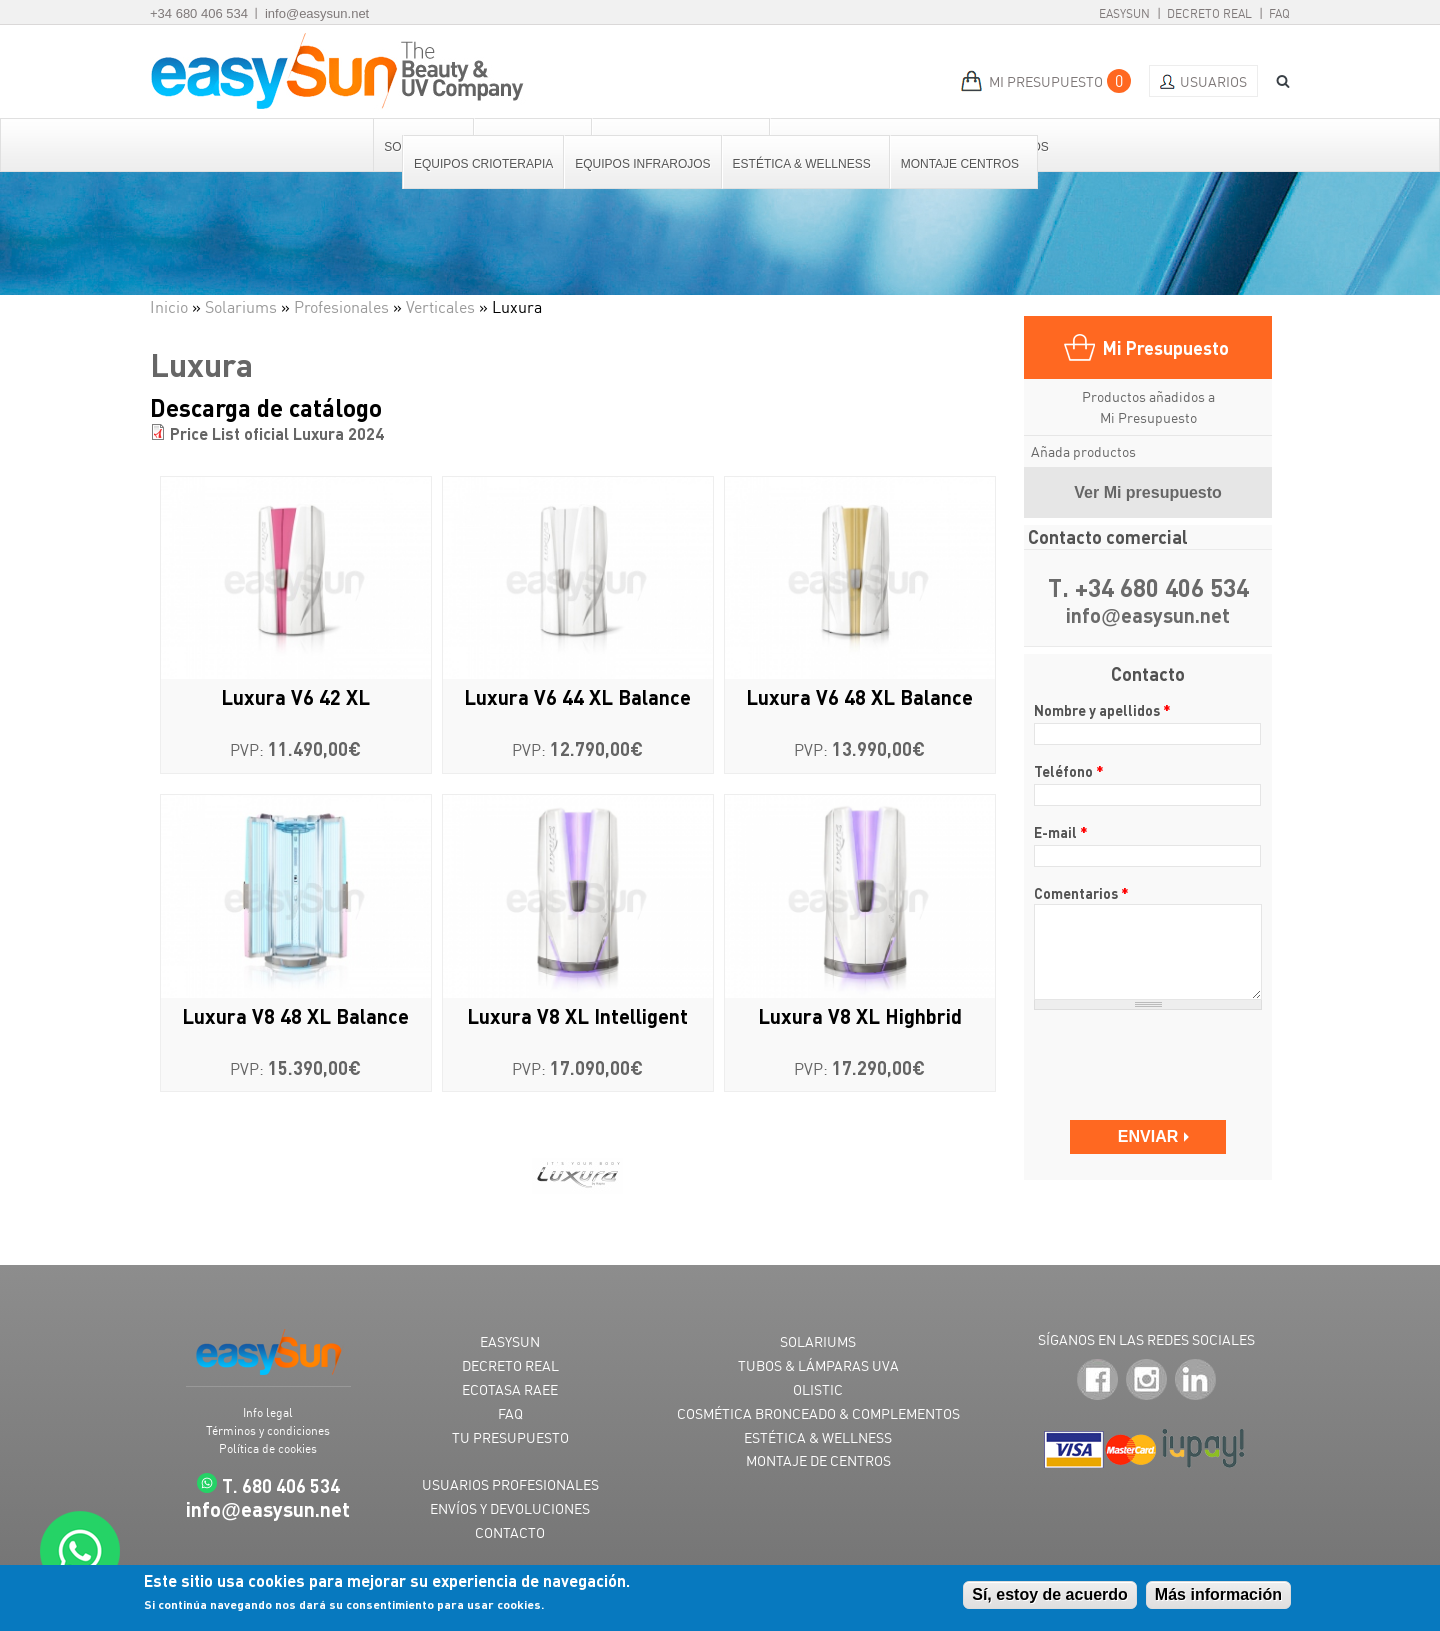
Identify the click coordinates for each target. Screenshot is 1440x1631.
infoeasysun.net (1148, 616)
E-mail (1061, 832)
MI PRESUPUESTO (1046, 81)
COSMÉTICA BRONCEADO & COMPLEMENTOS (818, 1413)
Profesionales (341, 307)
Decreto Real (1209, 13)
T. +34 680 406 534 (1148, 588)
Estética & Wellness (803, 164)
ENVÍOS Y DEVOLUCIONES (510, 1508)
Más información (1218, 1594)
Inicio (169, 307)
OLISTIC (818, 1389)
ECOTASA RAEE (510, 1389)
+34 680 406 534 (199, 13)
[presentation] (1149, 1055)
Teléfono (1069, 771)
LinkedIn (1195, 1380)
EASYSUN (510, 1341)
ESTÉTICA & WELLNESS (818, 1437)
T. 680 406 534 (281, 1485)
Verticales (440, 307)
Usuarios (1213, 81)
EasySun (1124, 13)
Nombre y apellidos (1102, 710)
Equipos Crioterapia (483, 164)
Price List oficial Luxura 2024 (277, 433)
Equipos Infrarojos (642, 164)
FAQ (1279, 13)
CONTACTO (510, 1532)
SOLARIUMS (818, 1341)
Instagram (1146, 1380)
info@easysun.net (317, 13)
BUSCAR (1276, 81)
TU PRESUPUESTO (510, 1437)
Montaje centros (961, 164)
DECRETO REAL (510, 1365)
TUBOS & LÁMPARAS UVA (818, 1365)
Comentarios (1081, 893)
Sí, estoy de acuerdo (1050, 1594)
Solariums (241, 307)
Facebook (1097, 1380)
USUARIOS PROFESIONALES (510, 1484)
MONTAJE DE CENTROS (818, 1460)
